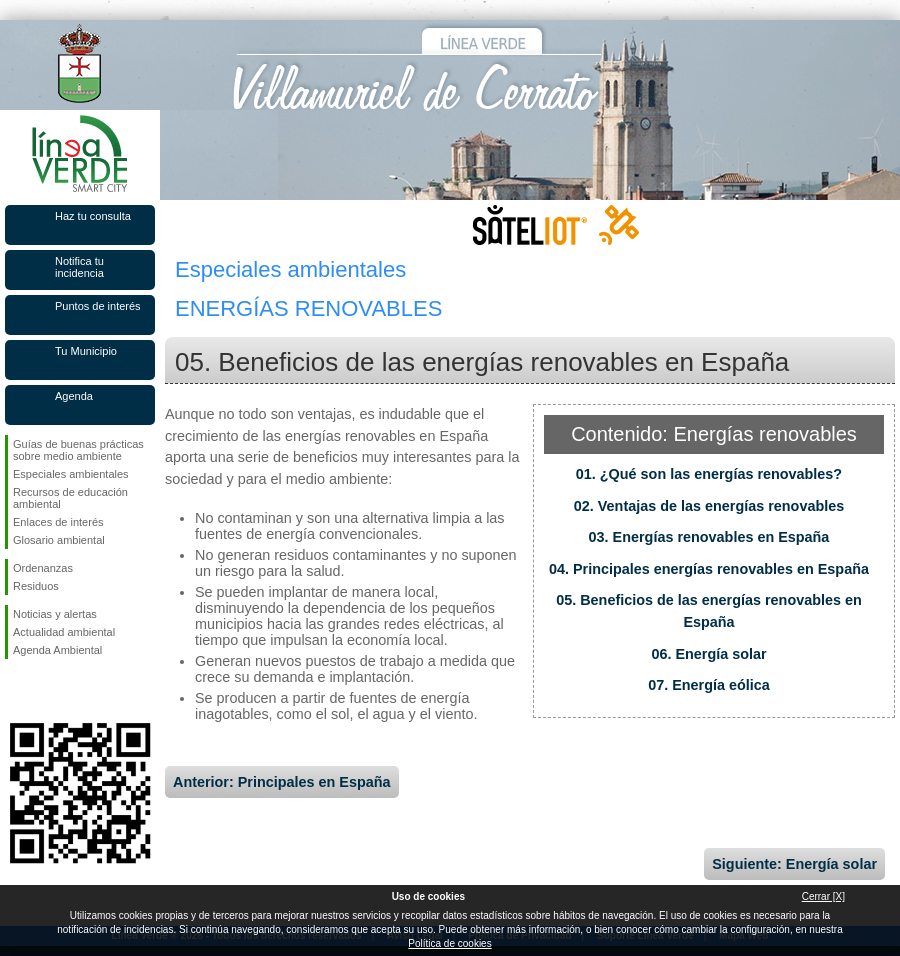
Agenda (74, 396)
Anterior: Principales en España (282, 782)
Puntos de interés (98, 306)
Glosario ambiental (59, 540)
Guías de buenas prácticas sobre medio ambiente (78, 450)
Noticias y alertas (55, 614)
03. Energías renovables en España (709, 537)
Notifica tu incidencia (79, 267)
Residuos (36, 586)
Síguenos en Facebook (17, 691)
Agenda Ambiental (57, 650)
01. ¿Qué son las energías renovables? (709, 474)
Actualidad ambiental (64, 632)
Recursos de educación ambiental (70, 498)
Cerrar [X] (823, 896)
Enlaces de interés (58, 522)
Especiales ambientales (71, 474)
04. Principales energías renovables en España (709, 569)
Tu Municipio (86, 351)
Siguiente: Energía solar (794, 864)
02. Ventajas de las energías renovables (709, 506)
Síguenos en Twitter (50, 691)
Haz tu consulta (93, 216)
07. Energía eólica (709, 685)
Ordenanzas (43, 568)
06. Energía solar (708, 654)
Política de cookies (449, 943)
